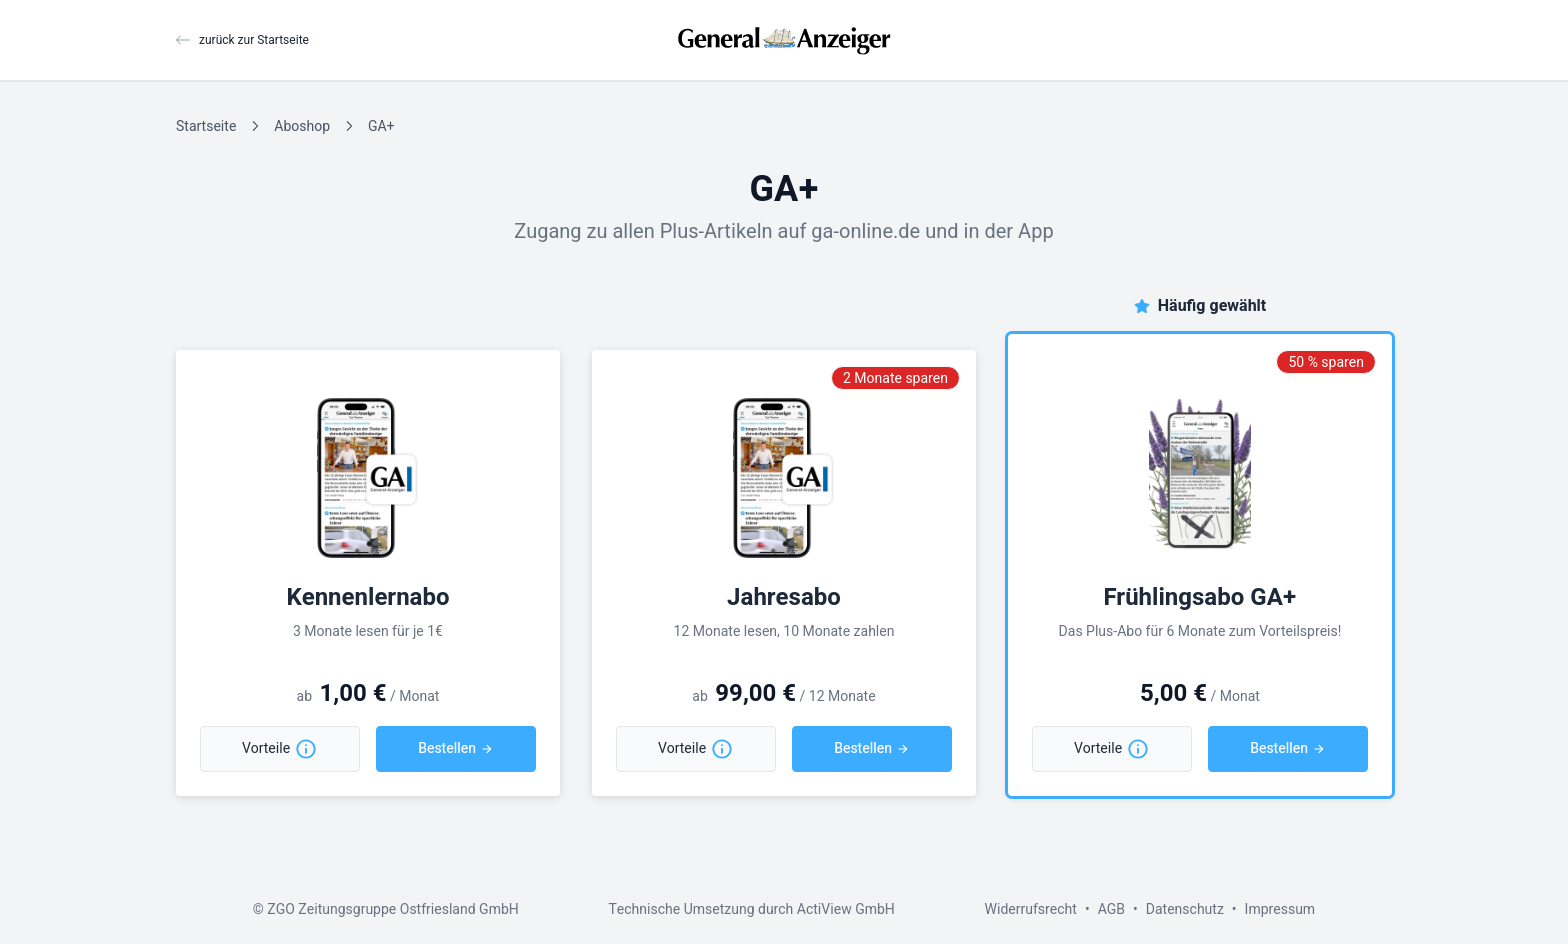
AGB (1111, 909)
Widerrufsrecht (1031, 909)
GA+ (381, 126)
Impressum (1280, 909)
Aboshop (302, 126)
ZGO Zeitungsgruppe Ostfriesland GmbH (392, 909)
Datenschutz (1185, 909)
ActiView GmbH (846, 909)
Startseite (206, 126)
